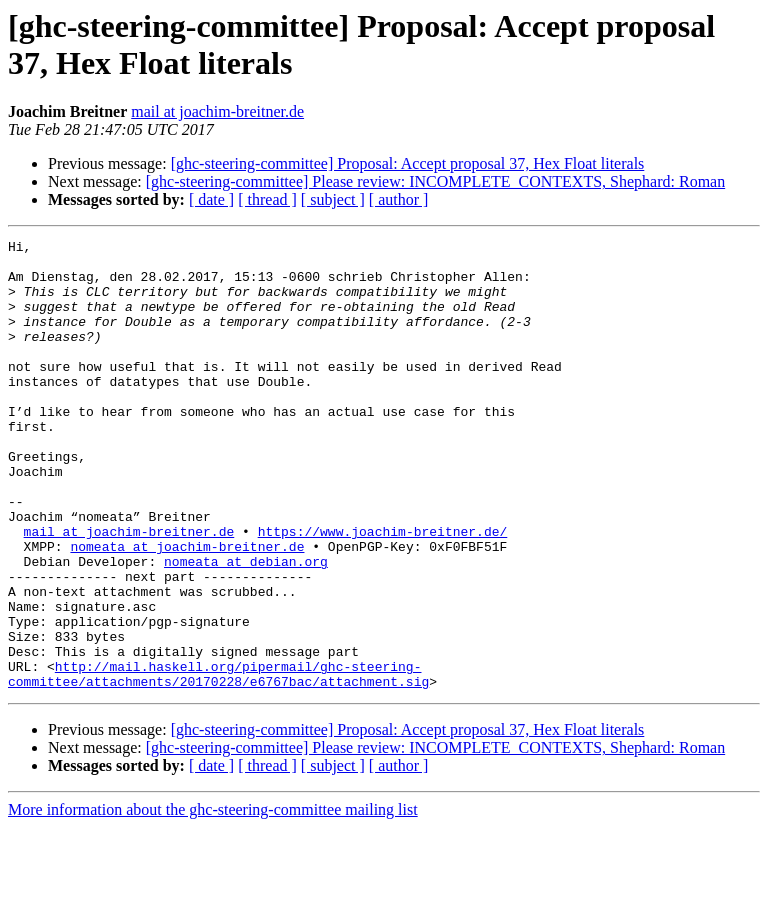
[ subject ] (333, 199)
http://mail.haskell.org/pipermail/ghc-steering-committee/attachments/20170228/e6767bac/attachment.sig (218, 762)
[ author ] (399, 199)
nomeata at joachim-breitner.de (187, 609)
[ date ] (211, 199)
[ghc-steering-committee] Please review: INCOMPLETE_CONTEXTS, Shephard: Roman (435, 181)
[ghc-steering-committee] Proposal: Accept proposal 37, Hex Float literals (408, 163)
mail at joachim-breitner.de (217, 111)
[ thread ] (267, 199)
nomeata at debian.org (246, 627)
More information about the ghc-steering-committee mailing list (213, 899)
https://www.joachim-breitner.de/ (383, 591)
